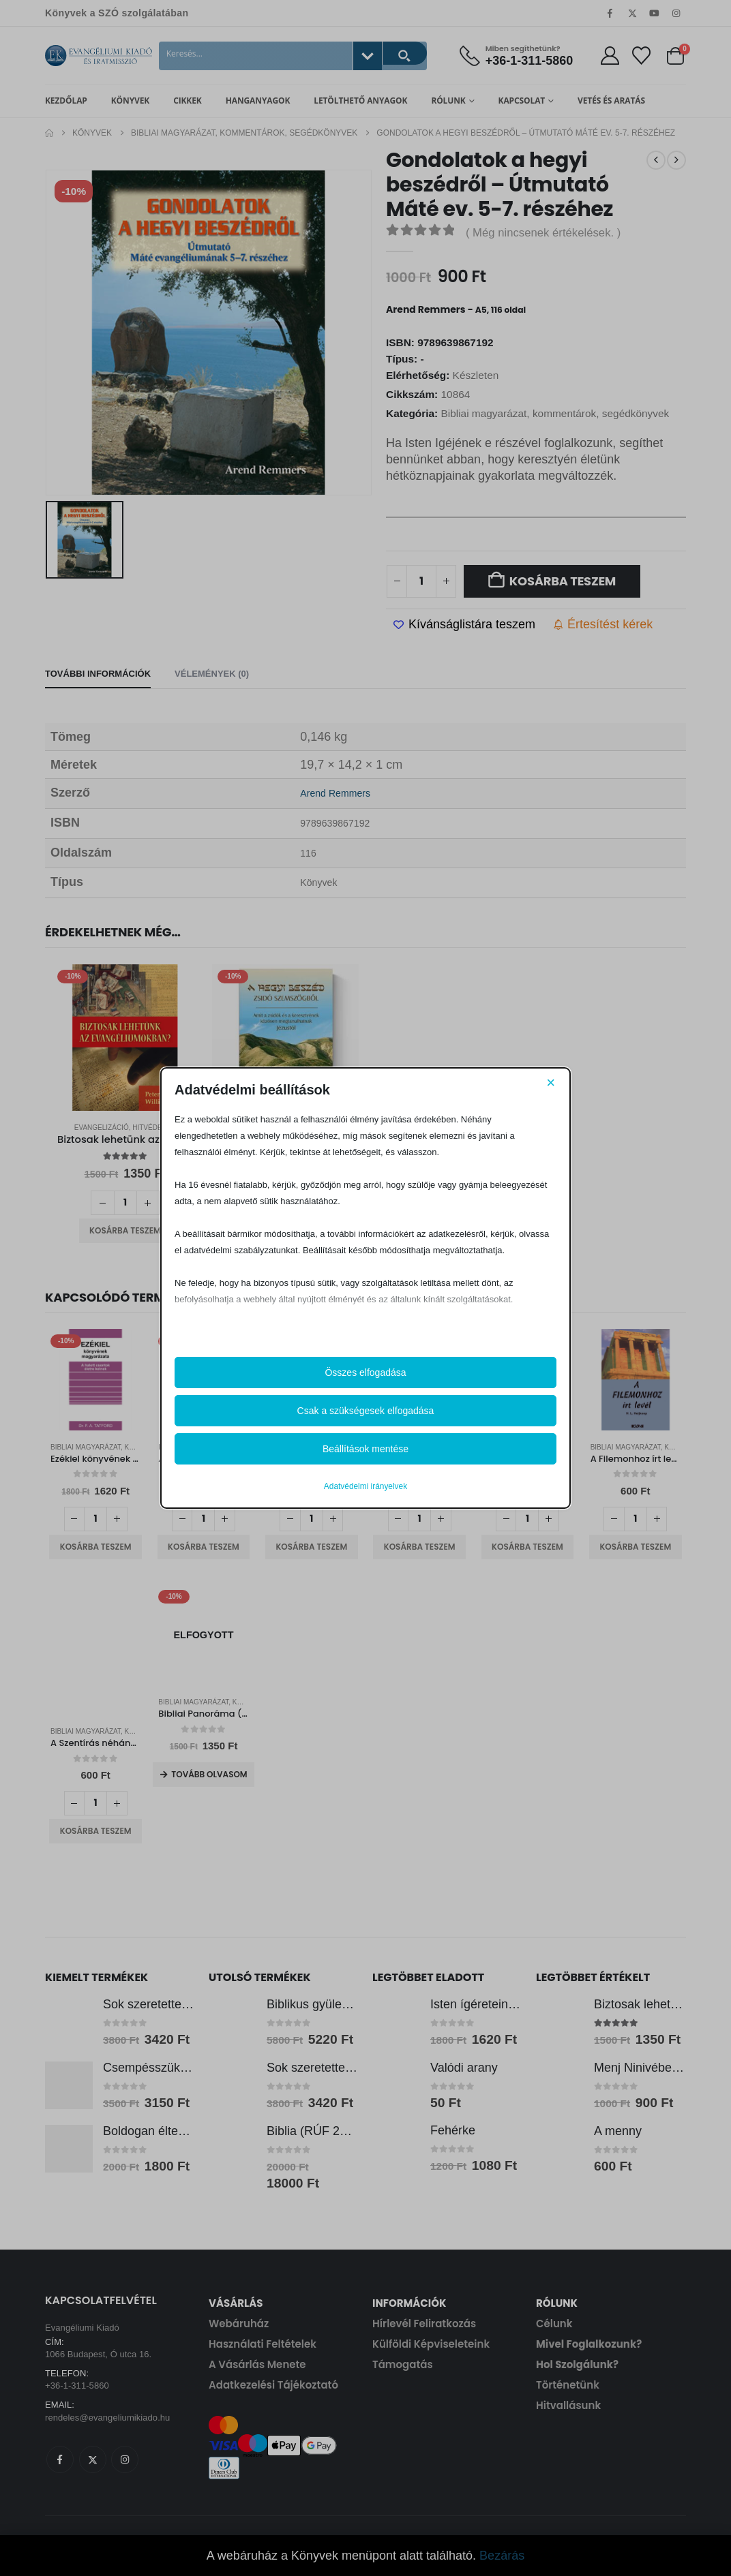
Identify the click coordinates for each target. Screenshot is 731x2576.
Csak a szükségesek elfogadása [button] (365, 1410)
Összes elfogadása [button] (365, 1372)
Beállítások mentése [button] (365, 1448)
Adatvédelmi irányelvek (365, 1486)
